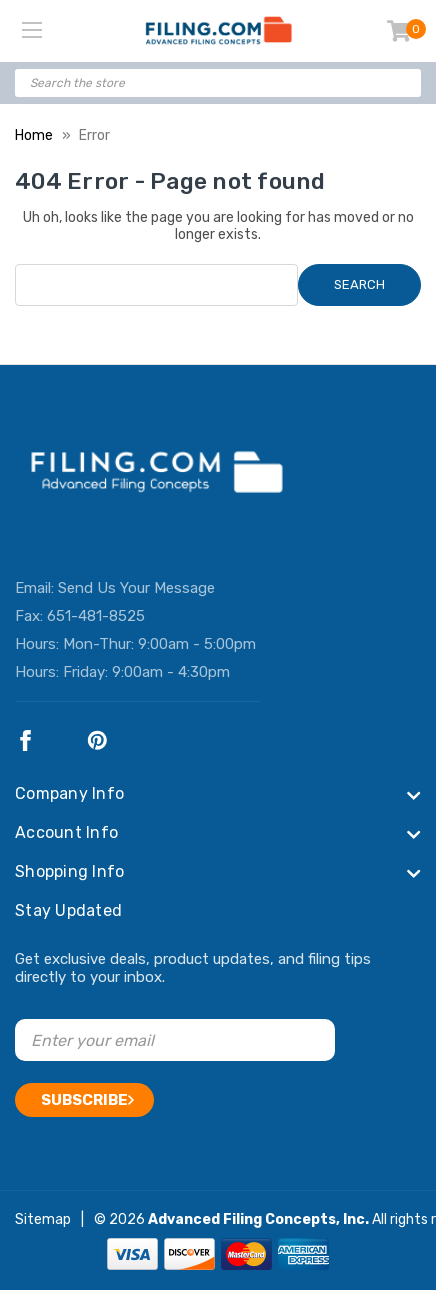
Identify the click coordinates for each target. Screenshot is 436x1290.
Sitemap (43, 1219)
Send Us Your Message (136, 588)
